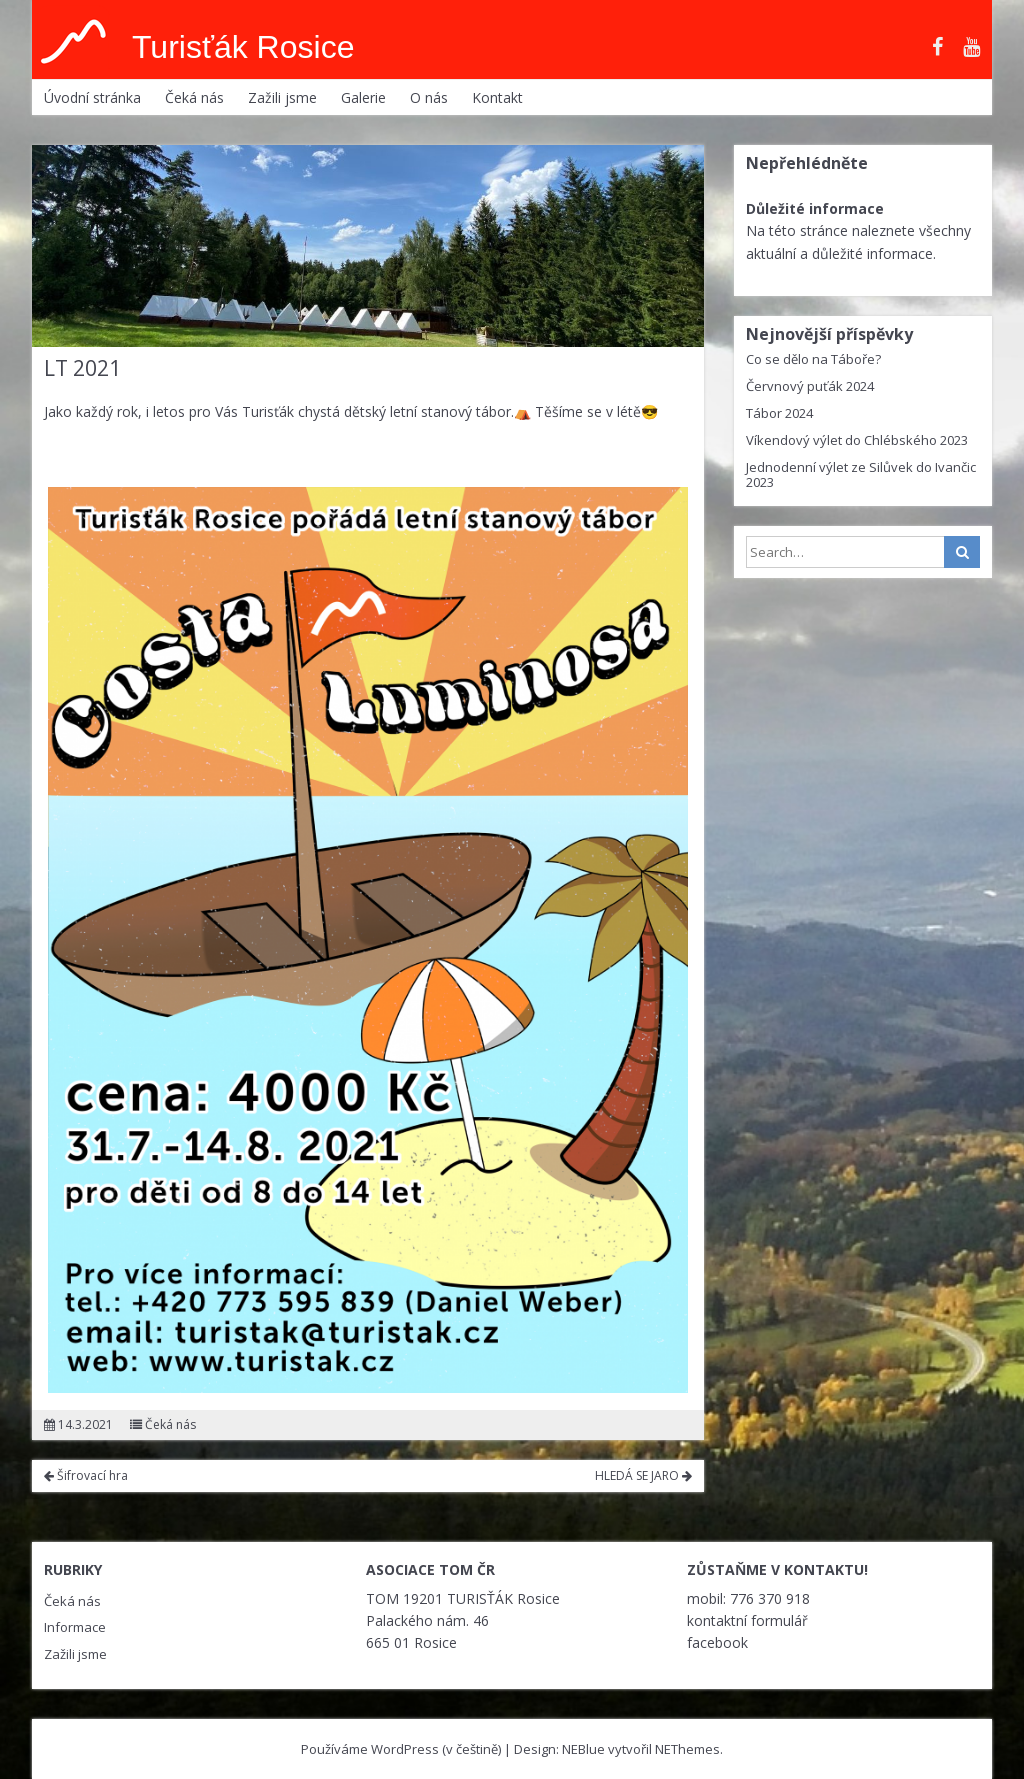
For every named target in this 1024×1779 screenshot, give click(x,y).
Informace (75, 1627)
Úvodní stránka (92, 97)
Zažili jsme (282, 97)
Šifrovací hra (86, 1475)
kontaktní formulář (747, 1620)
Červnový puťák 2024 (810, 386)
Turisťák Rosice (243, 47)
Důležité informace (815, 208)
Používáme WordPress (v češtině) (401, 1749)
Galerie (363, 97)
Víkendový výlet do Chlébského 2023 (857, 440)
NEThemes (687, 1749)
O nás (429, 97)
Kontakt (497, 97)
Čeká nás (194, 97)
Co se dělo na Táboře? (813, 359)
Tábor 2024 (779, 413)
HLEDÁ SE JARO (643, 1475)
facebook (717, 1642)
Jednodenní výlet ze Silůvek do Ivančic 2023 (861, 474)
